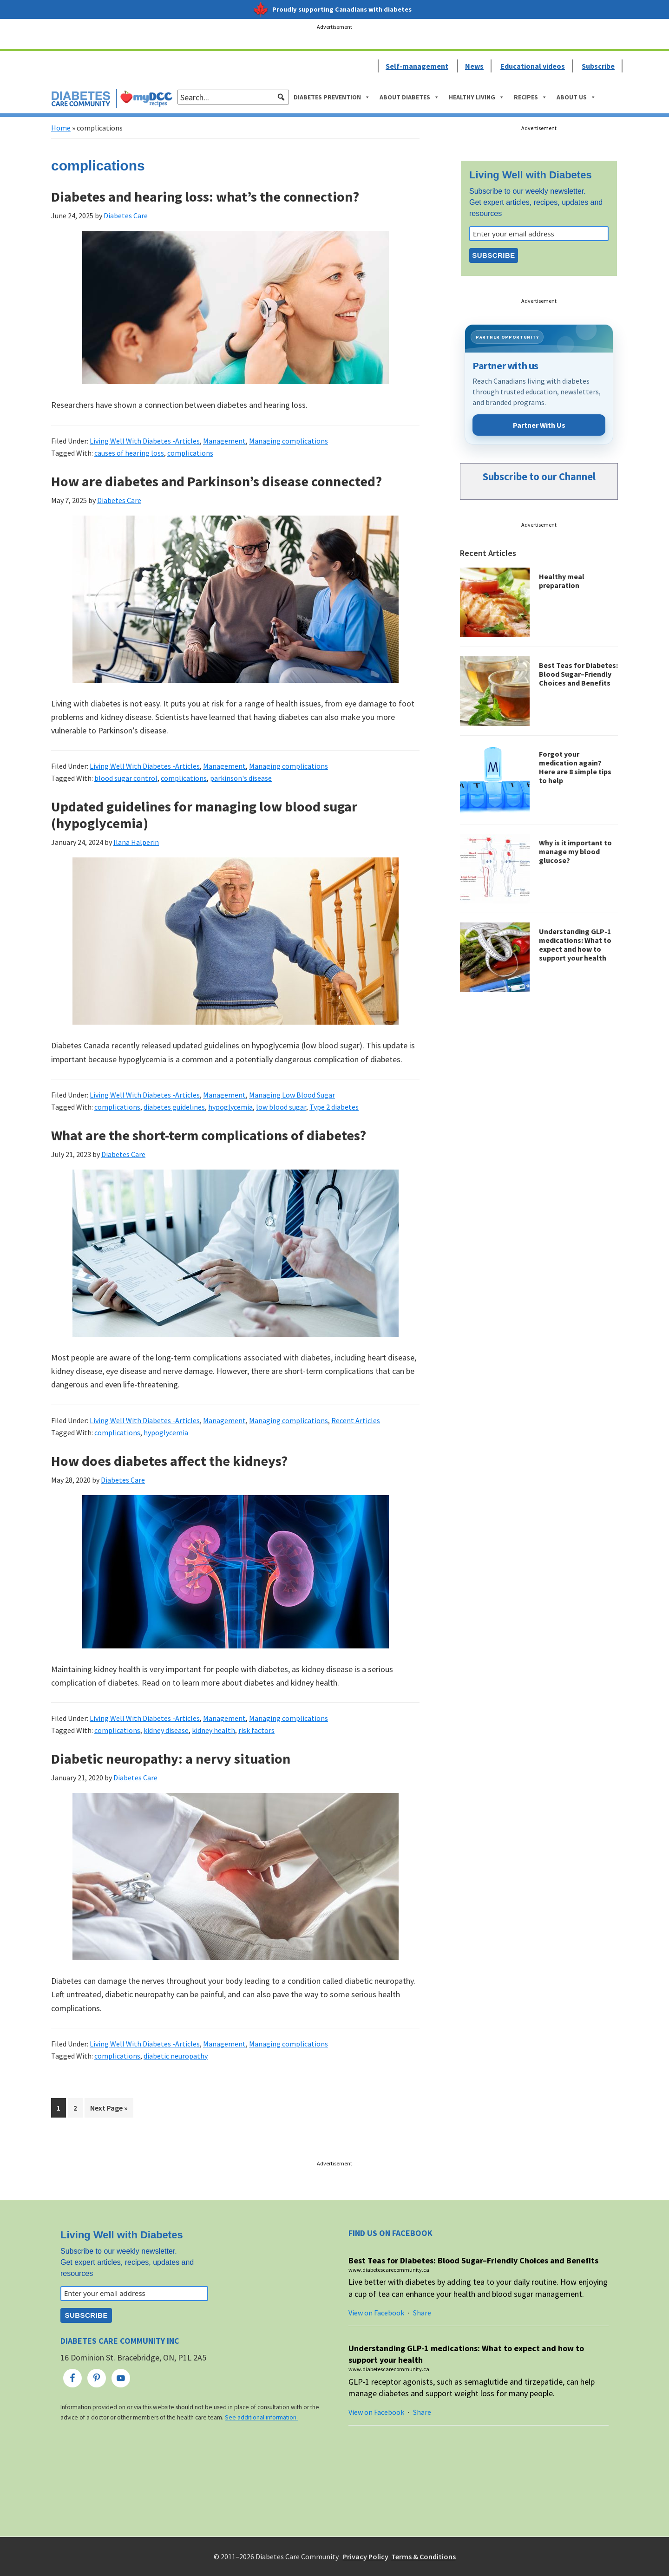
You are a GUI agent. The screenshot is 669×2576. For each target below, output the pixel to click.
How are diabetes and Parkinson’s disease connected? (216, 481)
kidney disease (166, 1730)
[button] (281, 97)
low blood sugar (281, 1106)
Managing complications (288, 440)
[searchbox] (233, 97)
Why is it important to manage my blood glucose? (575, 851)
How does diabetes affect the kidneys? (169, 1461)
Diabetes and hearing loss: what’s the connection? (205, 196)
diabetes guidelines (174, 1106)
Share (422, 2312)
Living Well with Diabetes (530, 175)
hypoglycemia (230, 1106)
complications (190, 453)
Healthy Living (477, 97)
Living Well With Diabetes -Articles (145, 440)
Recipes (530, 97)
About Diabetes (409, 97)
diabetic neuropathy (176, 2055)
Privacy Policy (365, 2556)
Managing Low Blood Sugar (292, 1094)
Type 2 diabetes (334, 1106)
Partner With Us (539, 425)
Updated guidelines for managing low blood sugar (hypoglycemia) (204, 815)
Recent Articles (355, 1420)
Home (61, 127)
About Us (576, 97)
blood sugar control (125, 778)
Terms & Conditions (423, 2556)
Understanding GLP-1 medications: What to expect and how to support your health (575, 945)
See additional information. (261, 2417)
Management (224, 440)
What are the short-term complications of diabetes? (208, 1135)
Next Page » (109, 2109)
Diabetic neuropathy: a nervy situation (170, 1758)
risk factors (256, 1730)
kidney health (213, 1730)
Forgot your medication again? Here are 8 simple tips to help (575, 767)
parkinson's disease (241, 778)
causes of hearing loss (129, 453)
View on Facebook (376, 2312)
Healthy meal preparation (561, 581)
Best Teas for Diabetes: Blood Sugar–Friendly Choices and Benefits (578, 673)
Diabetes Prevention (332, 97)
